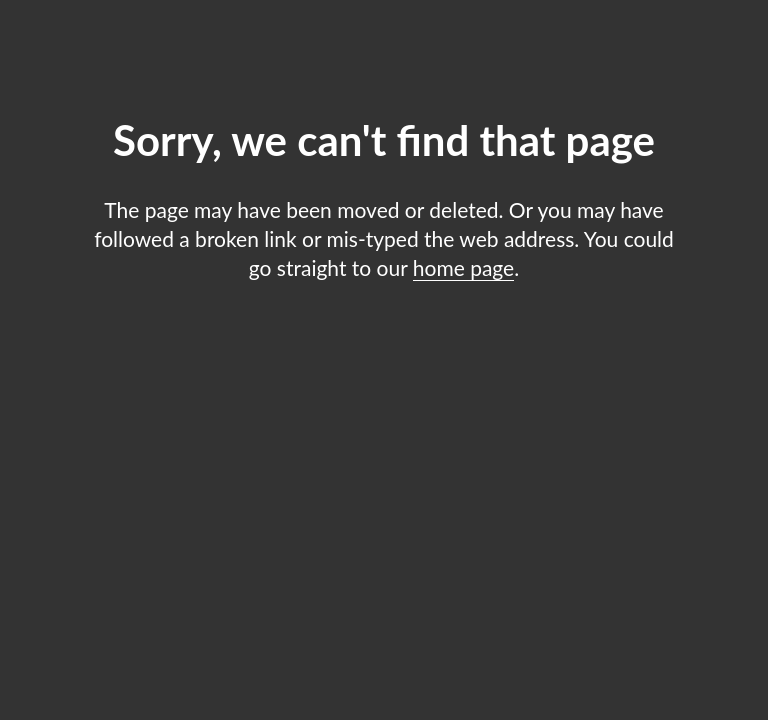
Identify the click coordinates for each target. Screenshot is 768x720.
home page (463, 267)
